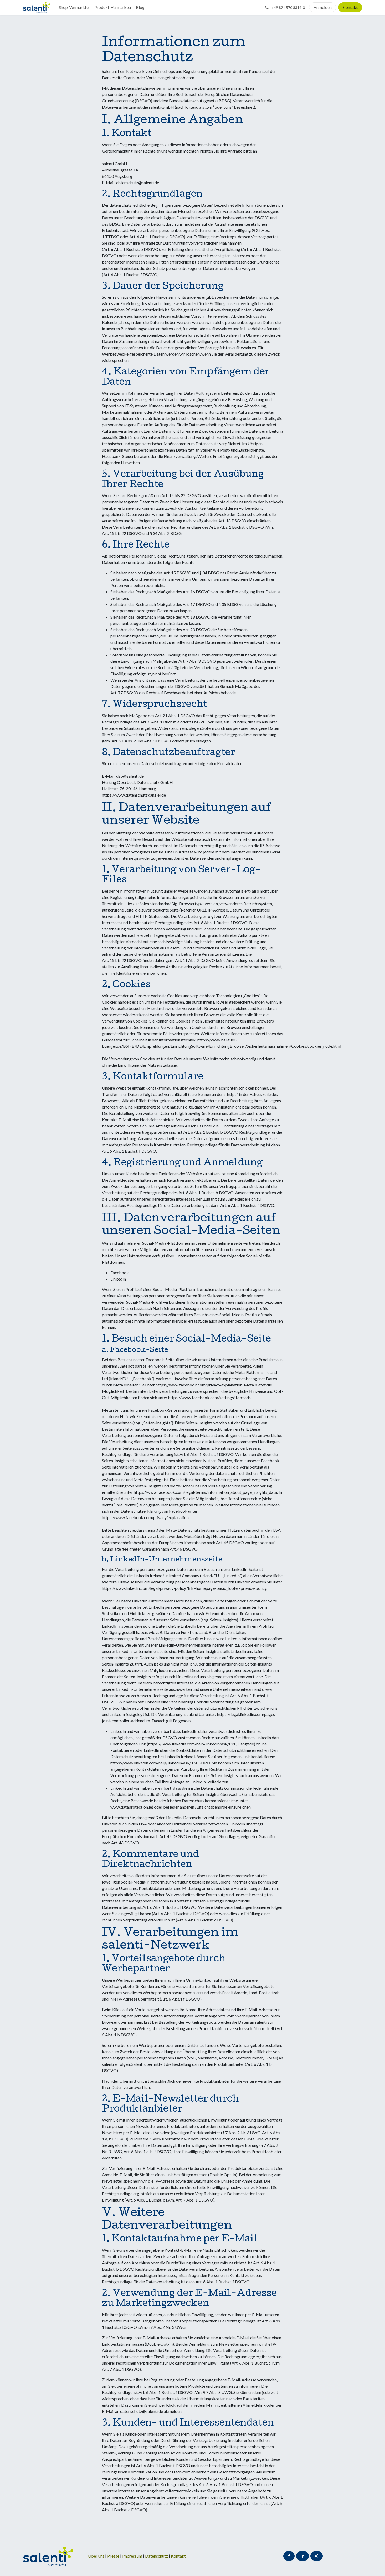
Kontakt (350, 7)
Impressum (132, 2555)
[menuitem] (74, 7)
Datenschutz (157, 2555)
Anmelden (323, 7)
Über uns (96, 2555)
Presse (113, 2555)
